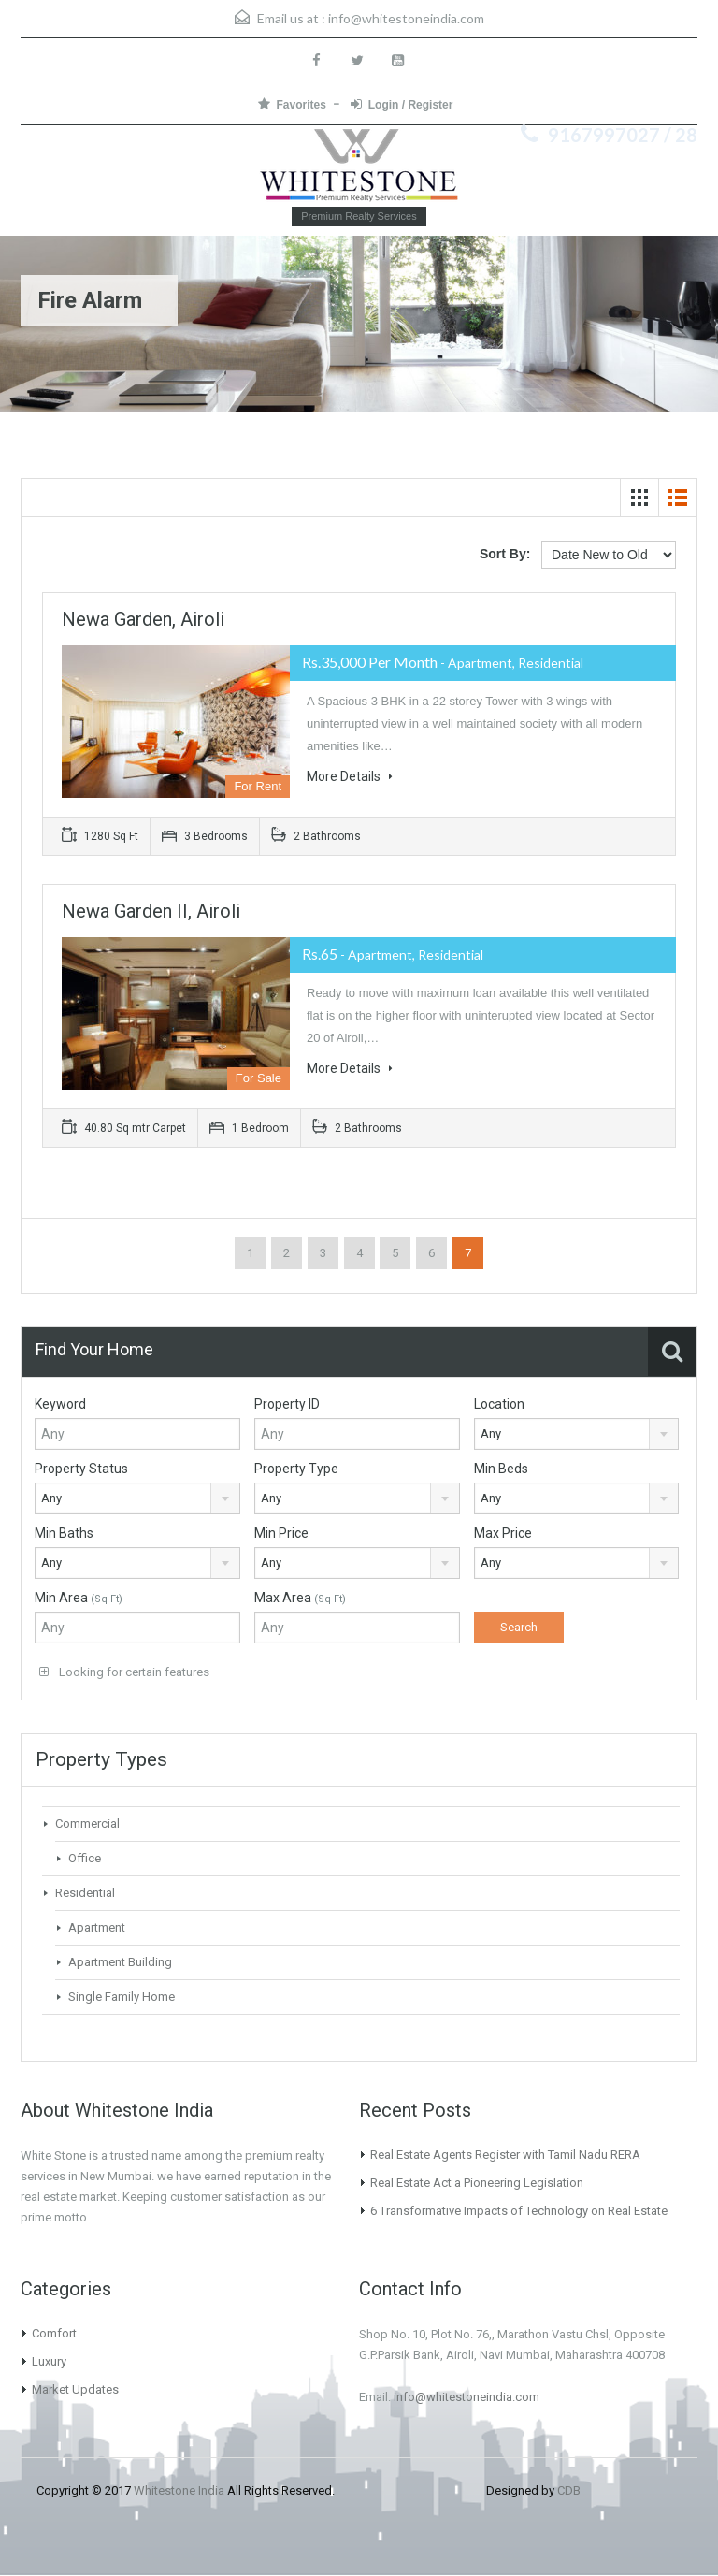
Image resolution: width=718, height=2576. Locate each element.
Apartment (96, 1927)
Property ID (287, 1404)
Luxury (49, 2361)
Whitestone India (179, 2490)
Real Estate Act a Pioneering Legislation (476, 2183)
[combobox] (577, 1434)
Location (499, 1404)
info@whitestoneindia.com (406, 18)
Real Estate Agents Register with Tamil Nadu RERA (505, 2155)
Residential (85, 1893)
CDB (569, 2490)
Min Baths (64, 1533)
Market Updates (75, 2389)
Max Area (300, 1597)
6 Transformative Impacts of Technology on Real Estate (519, 2211)
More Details (350, 776)
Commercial (87, 1823)
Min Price (281, 1533)
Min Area (78, 1597)
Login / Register (402, 104)
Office (84, 1858)
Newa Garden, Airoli (143, 619)
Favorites (292, 104)
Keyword (60, 1404)
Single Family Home (121, 1997)
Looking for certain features (124, 1672)
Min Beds (501, 1468)
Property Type (296, 1468)
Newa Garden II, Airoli (151, 911)
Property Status (81, 1468)
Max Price (503, 1533)
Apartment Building (120, 1962)
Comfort (54, 2333)
